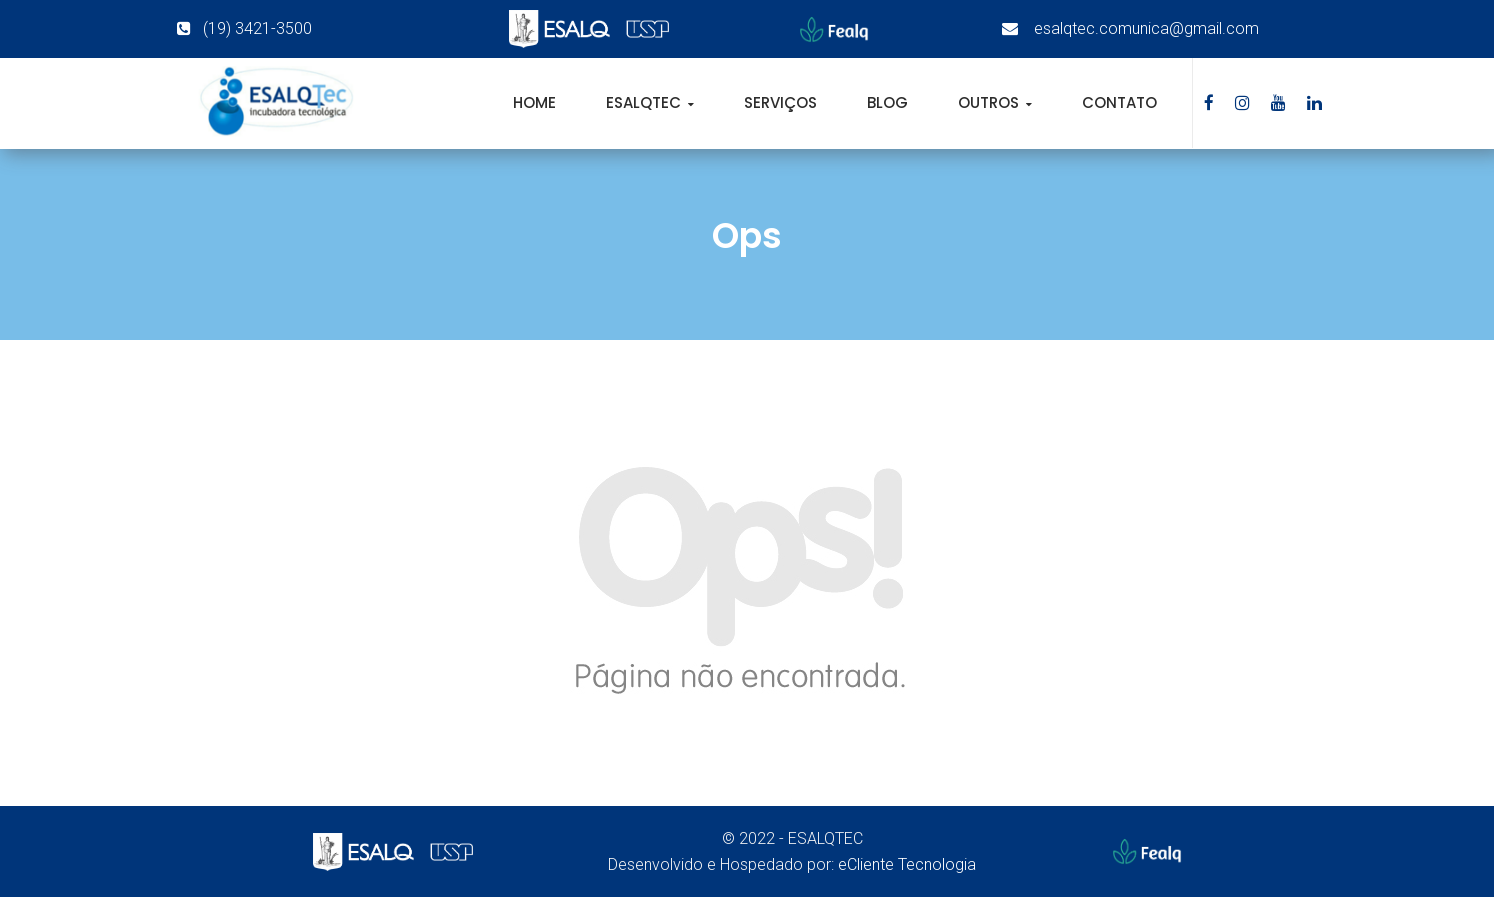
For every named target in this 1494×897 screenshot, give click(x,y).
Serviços (780, 102)
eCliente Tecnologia (907, 864)
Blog (887, 102)
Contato (1119, 102)
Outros (990, 102)
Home (534, 102)
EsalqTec (645, 102)
